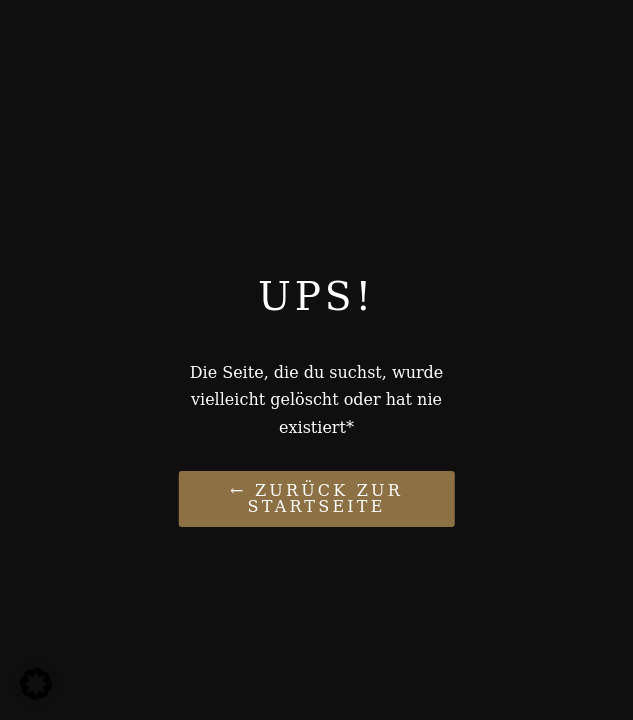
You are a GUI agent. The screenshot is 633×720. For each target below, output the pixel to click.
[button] (36, 684)
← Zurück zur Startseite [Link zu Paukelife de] (316, 498)
